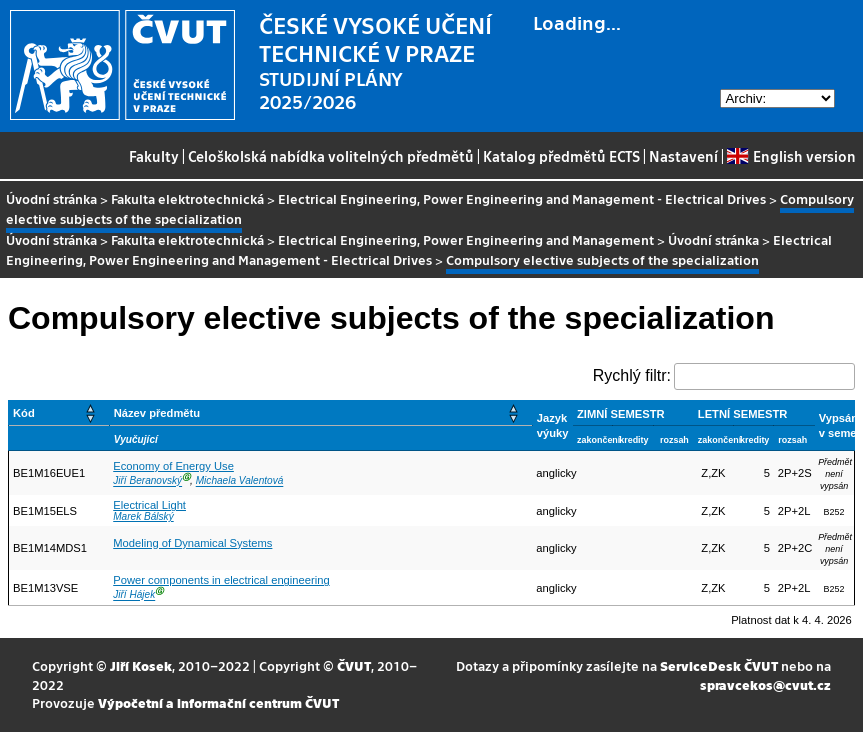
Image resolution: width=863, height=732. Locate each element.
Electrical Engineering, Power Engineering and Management (466, 239)
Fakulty (154, 156)
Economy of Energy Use (173, 466)
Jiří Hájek (134, 595)
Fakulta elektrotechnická (187, 198)
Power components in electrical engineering (221, 580)
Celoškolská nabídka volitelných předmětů (331, 156)
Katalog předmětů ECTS (561, 156)
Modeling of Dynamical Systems (192, 543)
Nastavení (683, 156)
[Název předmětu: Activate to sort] (320, 413)
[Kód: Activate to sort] (59, 413)
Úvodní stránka (51, 198)
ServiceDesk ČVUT (719, 665)
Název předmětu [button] (157, 413)
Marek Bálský (143, 516)
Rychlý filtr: (632, 375)
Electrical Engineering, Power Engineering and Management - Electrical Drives (522, 198)
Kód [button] (24, 413)
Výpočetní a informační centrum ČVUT (218, 702)
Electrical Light (149, 505)
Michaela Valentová (240, 481)
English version (791, 156)
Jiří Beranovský (147, 481)
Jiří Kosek (141, 665)
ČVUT (354, 665)
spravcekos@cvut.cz (765, 684)
